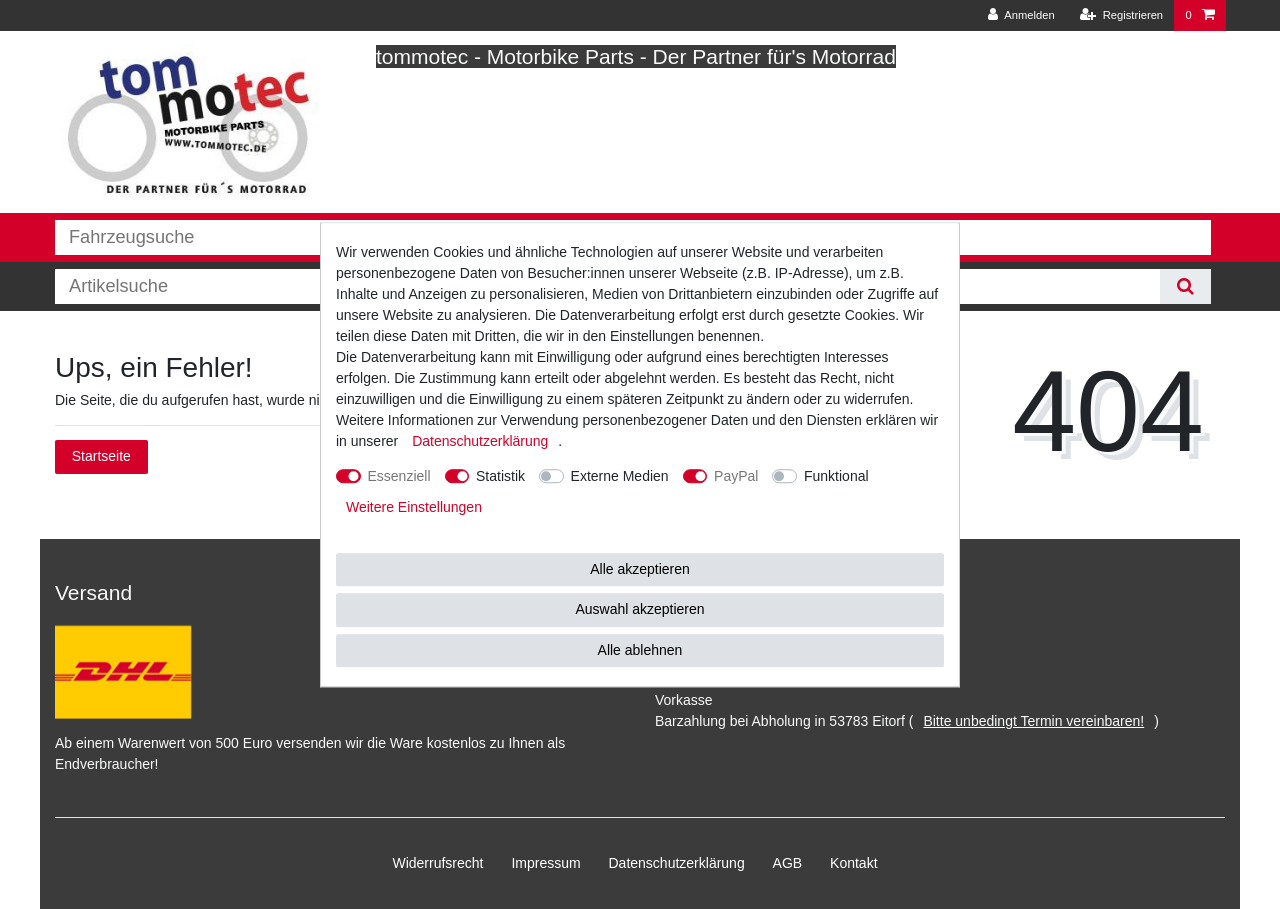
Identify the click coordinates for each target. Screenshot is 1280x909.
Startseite (101, 456)
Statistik (500, 476)
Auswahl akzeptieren (639, 609)
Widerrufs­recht (437, 863)
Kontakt (853, 863)
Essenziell (399, 476)
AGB (788, 863)
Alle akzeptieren (640, 569)
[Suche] (1185, 286)
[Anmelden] (1021, 15)
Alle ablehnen (640, 650)
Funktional (836, 476)
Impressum (545, 863)
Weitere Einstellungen (414, 507)
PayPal (736, 476)
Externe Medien (620, 476)
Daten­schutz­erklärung (677, 863)
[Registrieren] (1121, 15)
